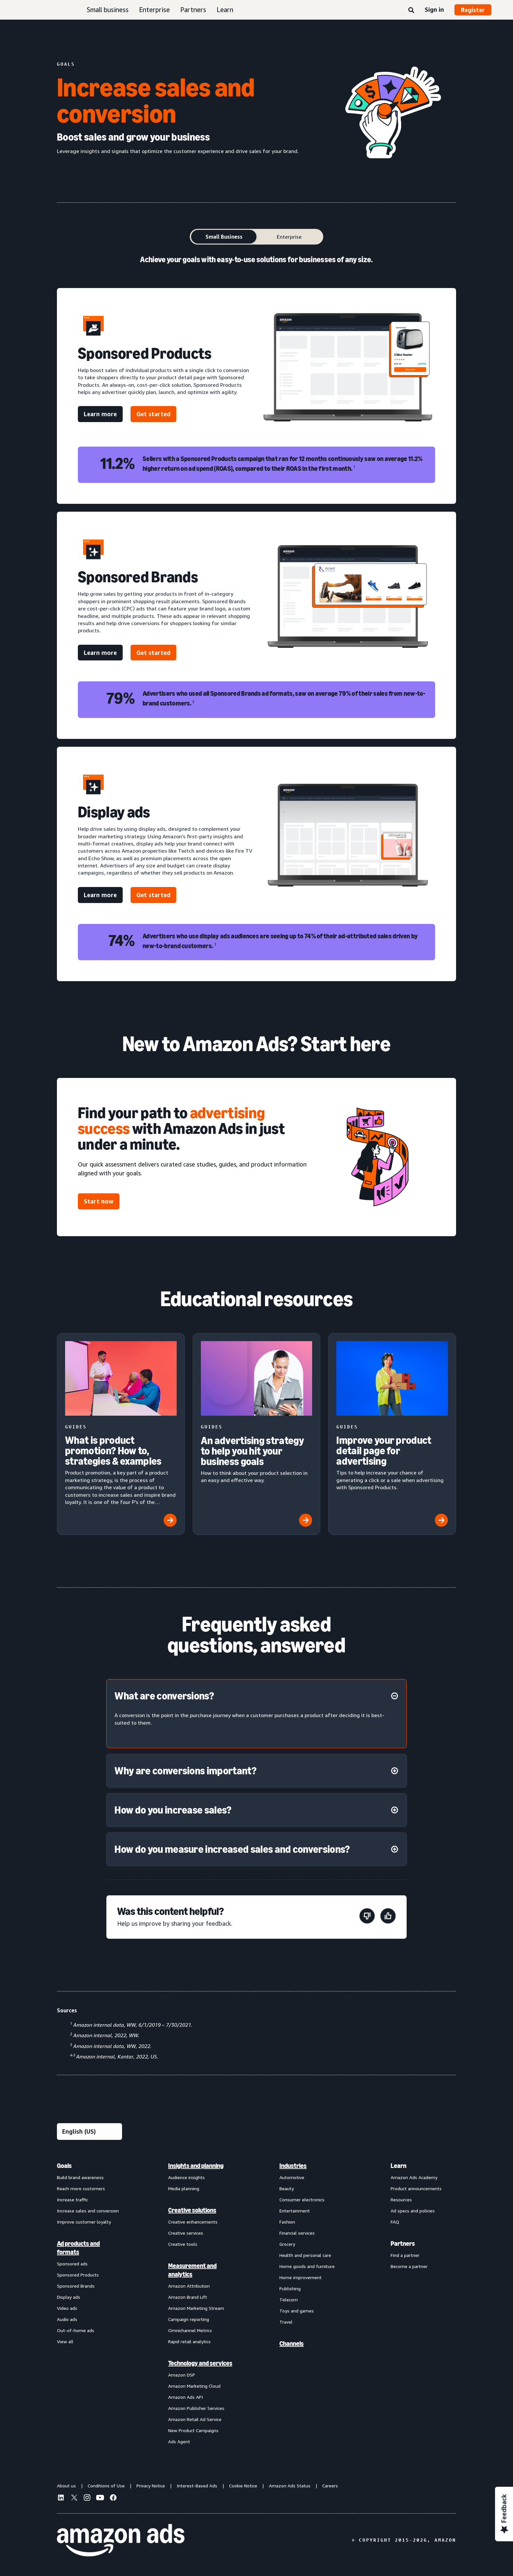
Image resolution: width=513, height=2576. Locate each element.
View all (65, 2341)
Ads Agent (179, 2441)
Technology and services (200, 2363)
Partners (193, 9)
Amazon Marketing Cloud (194, 2386)
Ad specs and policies (413, 2210)
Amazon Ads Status (289, 2485)
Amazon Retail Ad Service (194, 2419)
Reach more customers (81, 2188)
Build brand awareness (80, 2177)
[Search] (411, 10)
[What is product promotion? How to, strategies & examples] (121, 1434)
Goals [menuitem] (64, 2166)
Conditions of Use (106, 2485)
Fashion (287, 2222)
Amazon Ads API (185, 2397)
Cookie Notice (243, 2485)
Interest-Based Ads (197, 2485)
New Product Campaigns (193, 2430)
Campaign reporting (188, 2319)
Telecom (288, 2299)
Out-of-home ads (75, 2330)
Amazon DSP (181, 2375)
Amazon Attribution (189, 2286)
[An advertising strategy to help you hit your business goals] (257, 1434)
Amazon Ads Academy (414, 2177)
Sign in (434, 9)
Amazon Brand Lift (187, 2297)
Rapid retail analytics (189, 2341)
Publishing (290, 2288)
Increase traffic (72, 2199)
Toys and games (296, 2310)
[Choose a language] (89, 2131)
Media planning (183, 2188)
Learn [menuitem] (398, 2166)
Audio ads (67, 2319)
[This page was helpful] (388, 1917)
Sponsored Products (78, 2274)
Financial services (297, 2233)
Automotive (291, 2177)
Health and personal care (305, 2255)
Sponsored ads (72, 2263)
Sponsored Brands (76, 2286)
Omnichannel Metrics (190, 2330)
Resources (401, 2199)
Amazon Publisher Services (196, 2408)
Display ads (68, 2297)
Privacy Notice (150, 2485)
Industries (293, 2166)
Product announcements (416, 2188)
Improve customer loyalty (84, 2222)
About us (66, 2485)
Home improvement (300, 2277)
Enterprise (154, 9)
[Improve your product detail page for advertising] (392, 1434)
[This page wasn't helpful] (367, 1917)
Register (473, 9)
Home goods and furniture (307, 2266)
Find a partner (405, 2255)
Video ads (67, 2308)
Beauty (286, 2188)
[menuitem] (89, 2303)
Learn (225, 9)
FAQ (395, 2222)
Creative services (185, 2233)
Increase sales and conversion (88, 2210)
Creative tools (182, 2244)
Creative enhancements (193, 2222)
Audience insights (186, 2177)
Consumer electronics (302, 2199)
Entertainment (294, 2210)
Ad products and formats (78, 2248)
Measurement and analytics (192, 2270)
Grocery (287, 2244)
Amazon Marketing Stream (196, 2308)
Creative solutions (192, 2210)
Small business (108, 9)
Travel (285, 2322)
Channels (291, 2343)
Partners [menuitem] (403, 2243)
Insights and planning (195, 2166)
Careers (330, 2485)
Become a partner (409, 2266)
